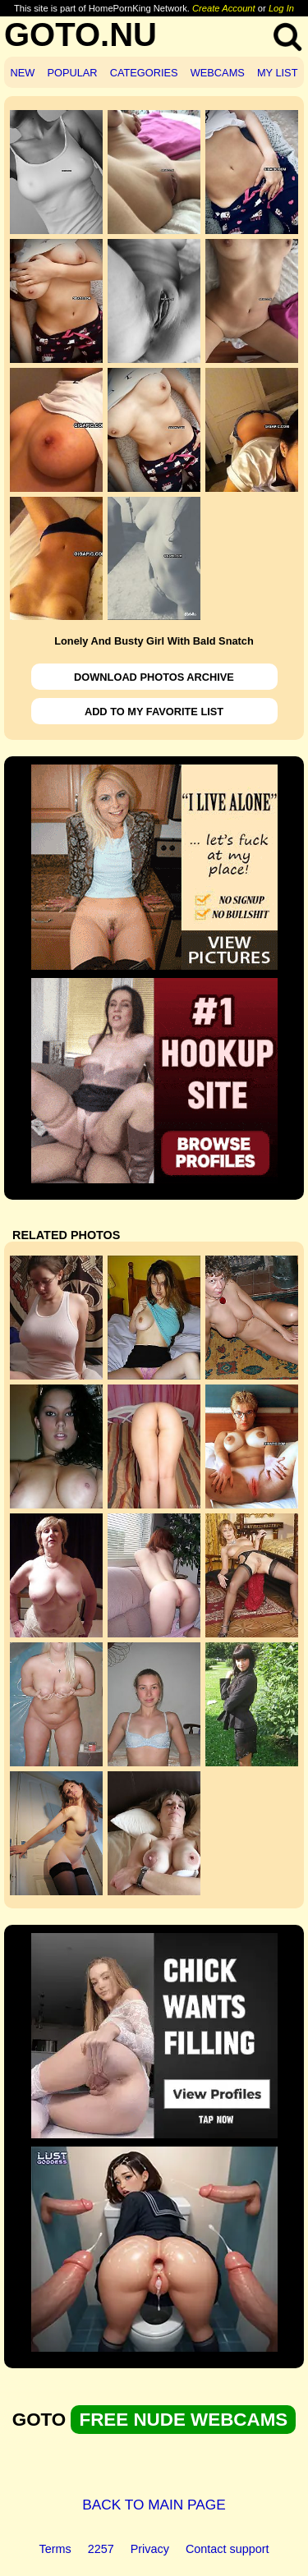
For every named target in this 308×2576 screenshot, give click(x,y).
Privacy (150, 2548)
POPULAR (72, 73)
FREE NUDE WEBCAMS (183, 2419)
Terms (55, 2548)
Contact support (227, 2548)
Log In (281, 8)
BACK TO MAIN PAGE (154, 2504)
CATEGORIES (144, 73)
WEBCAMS (218, 73)
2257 (101, 2548)
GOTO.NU (80, 34)
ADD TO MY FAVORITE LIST (154, 711)
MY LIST (277, 73)
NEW (23, 73)
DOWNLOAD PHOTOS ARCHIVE (154, 677)
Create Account (223, 8)
